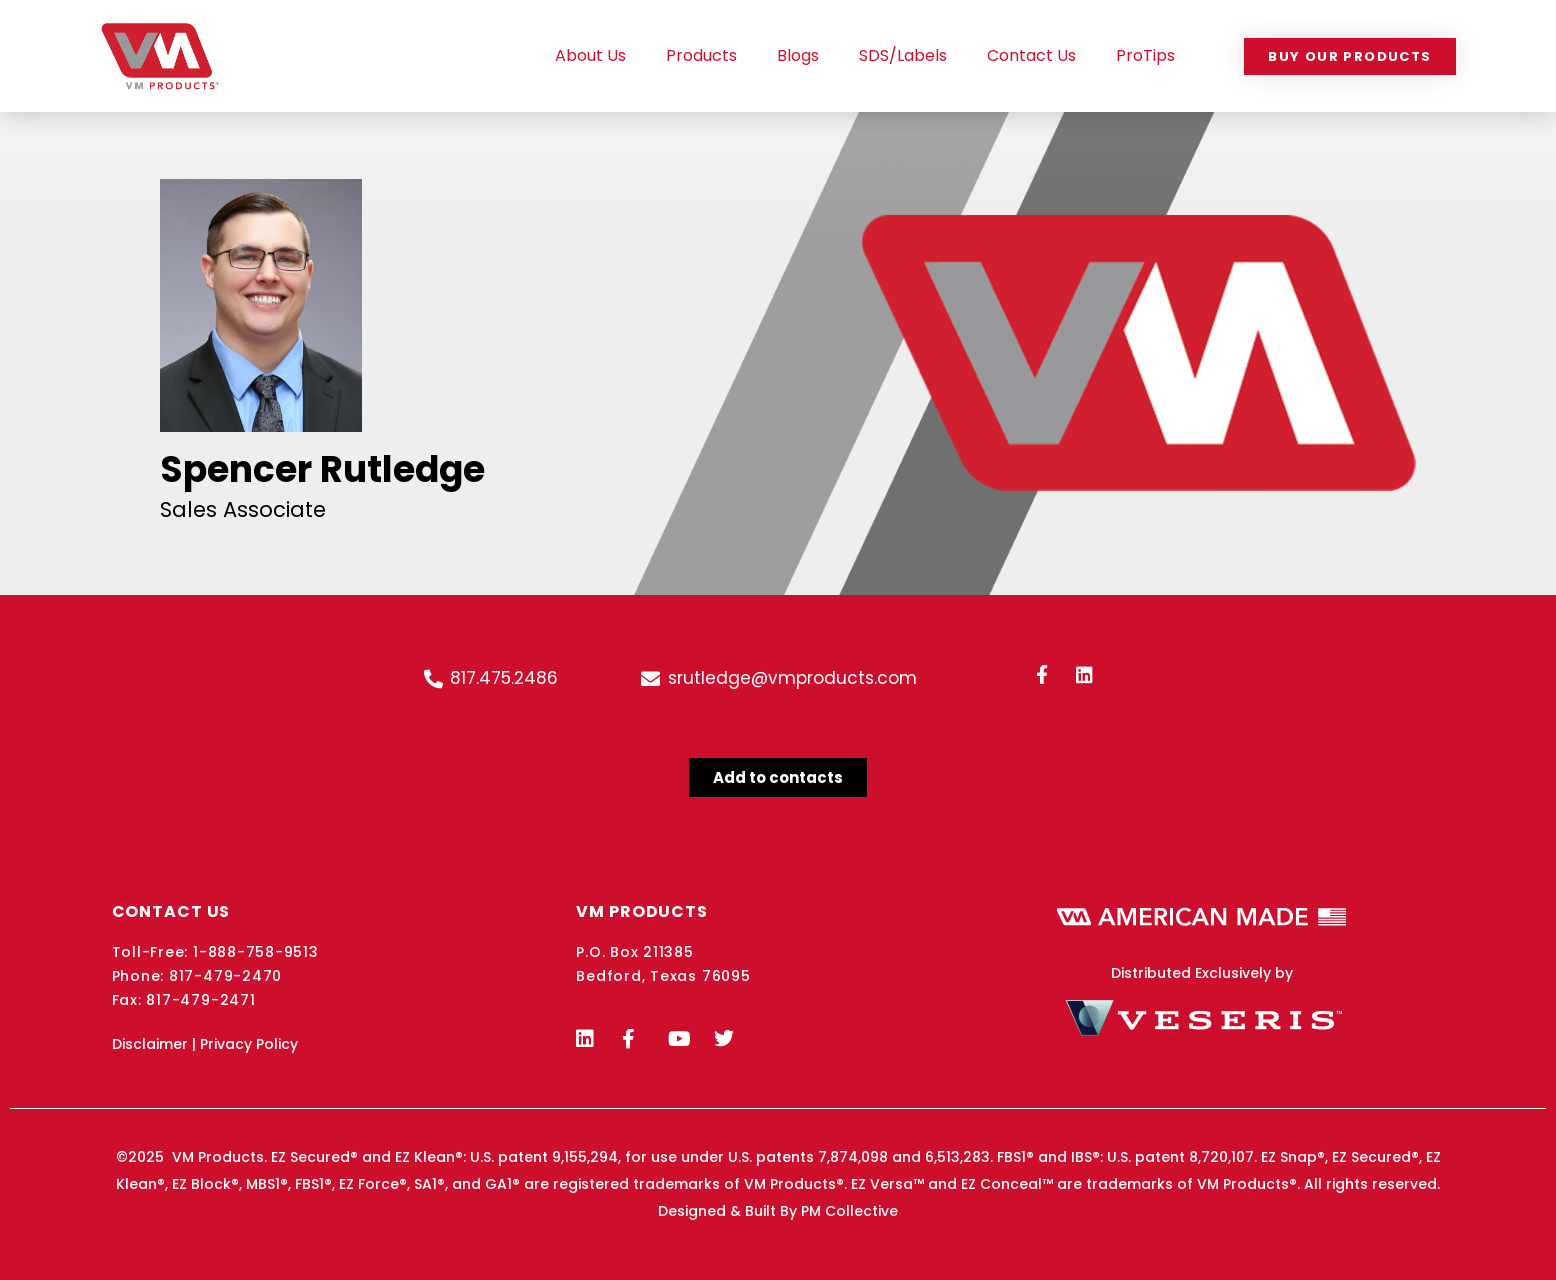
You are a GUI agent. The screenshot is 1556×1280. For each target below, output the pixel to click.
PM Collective (849, 1211)
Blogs (798, 55)
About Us (590, 55)
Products (701, 55)
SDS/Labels (903, 55)
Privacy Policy (249, 1044)
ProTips (1145, 55)
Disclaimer (150, 1044)
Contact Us (1031, 55)
